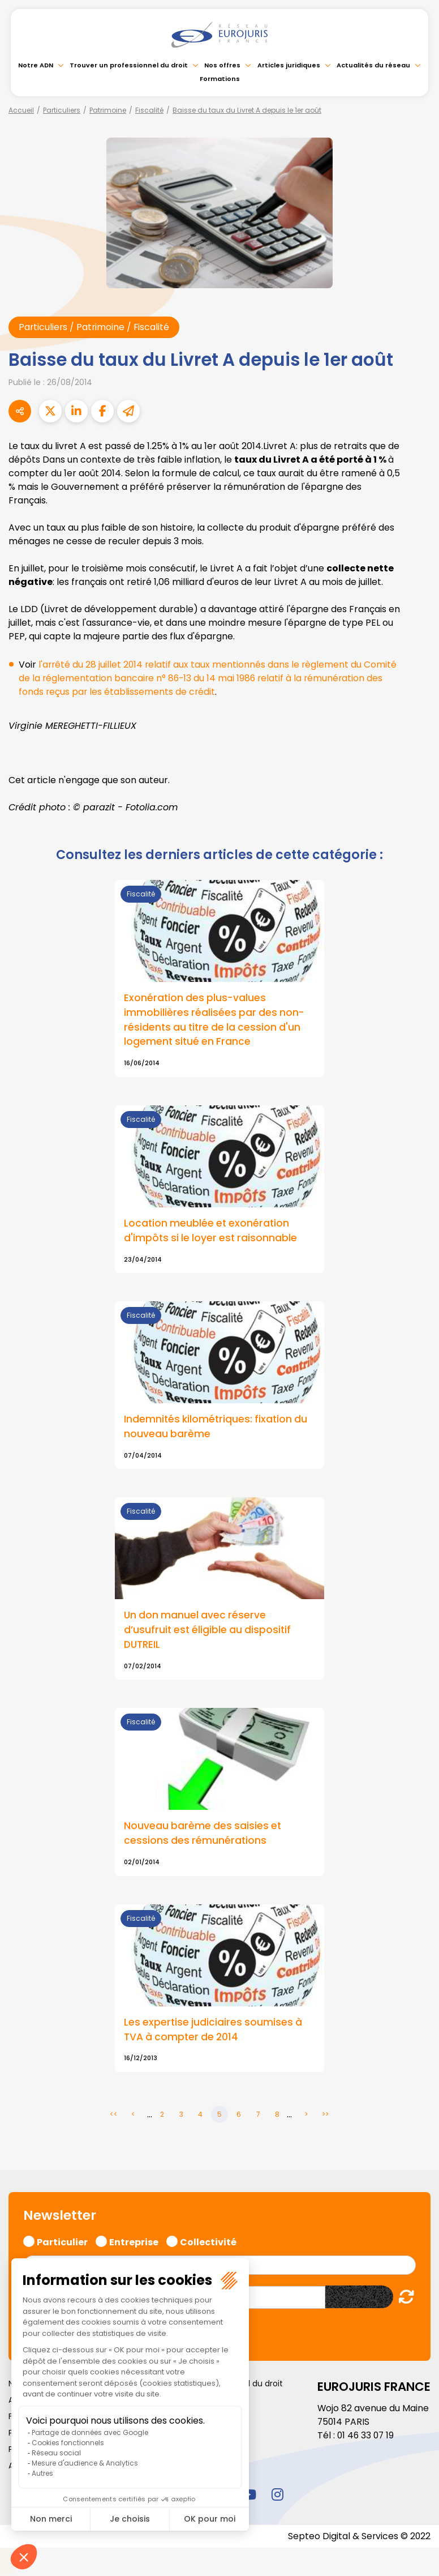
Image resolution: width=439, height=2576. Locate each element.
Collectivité (208, 2242)
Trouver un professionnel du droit (129, 65)
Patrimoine (107, 110)
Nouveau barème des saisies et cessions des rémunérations (203, 1835)
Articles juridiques (288, 65)
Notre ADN (35, 65)
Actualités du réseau (373, 65)
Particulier (62, 2242)
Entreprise (133, 2242)
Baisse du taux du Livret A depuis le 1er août (247, 110)
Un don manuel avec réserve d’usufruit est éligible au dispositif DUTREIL (208, 1631)
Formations (220, 78)
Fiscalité (149, 110)
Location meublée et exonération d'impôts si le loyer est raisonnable (212, 1231)
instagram (277, 2495)
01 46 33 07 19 (366, 2436)
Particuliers (61, 110)
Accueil (21, 110)
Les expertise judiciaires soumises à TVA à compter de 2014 (214, 2031)
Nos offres (222, 65)
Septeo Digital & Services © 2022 (359, 2537)
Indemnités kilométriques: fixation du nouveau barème (216, 1427)
